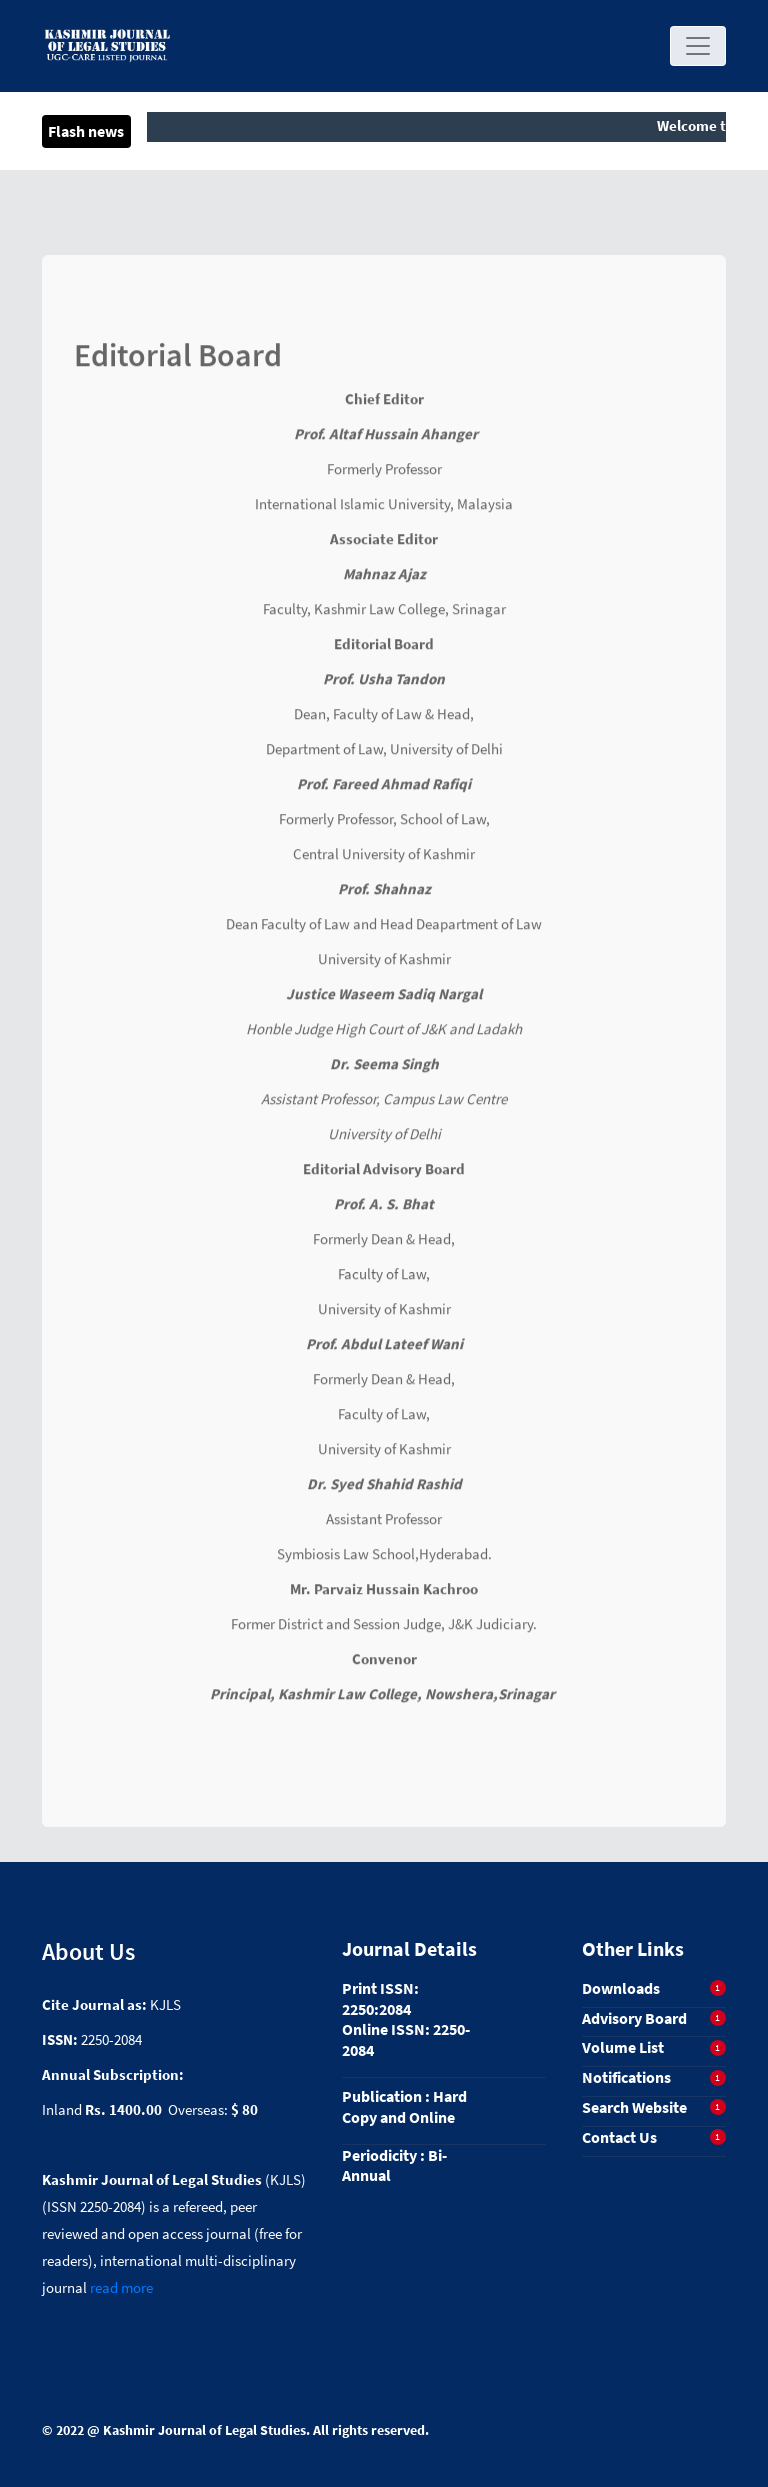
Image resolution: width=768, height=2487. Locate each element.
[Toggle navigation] (698, 46)
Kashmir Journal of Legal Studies (204, 2430)
